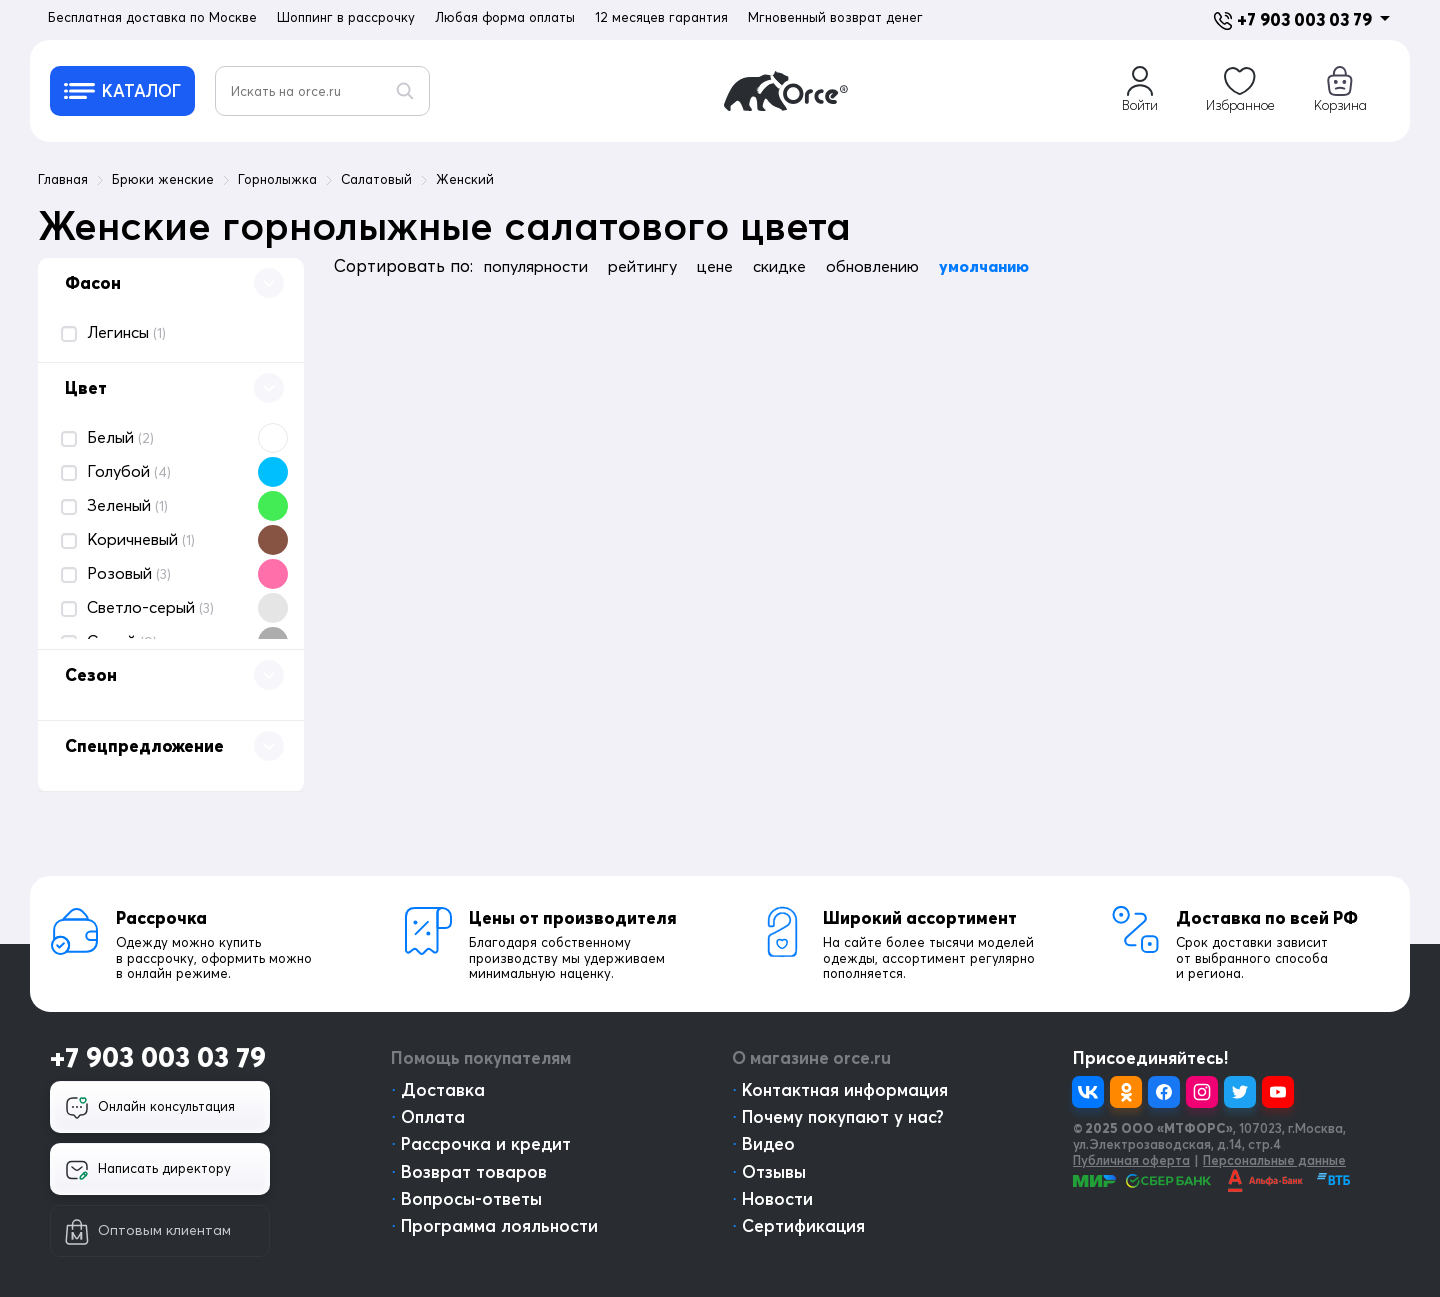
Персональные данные (1274, 1160)
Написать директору (148, 1170)
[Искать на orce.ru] (322, 91)
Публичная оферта (1131, 1160)
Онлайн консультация (150, 1108)
